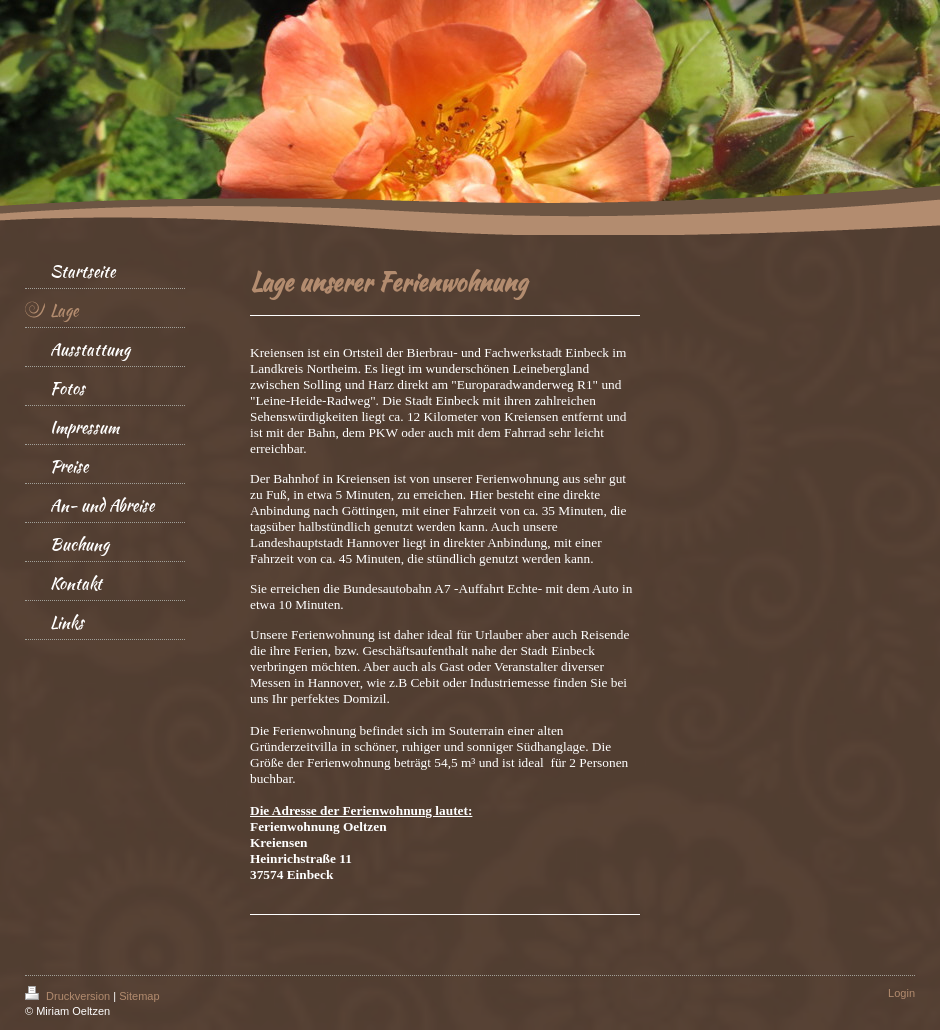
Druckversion (69, 996)
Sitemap (139, 996)
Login (901, 993)
